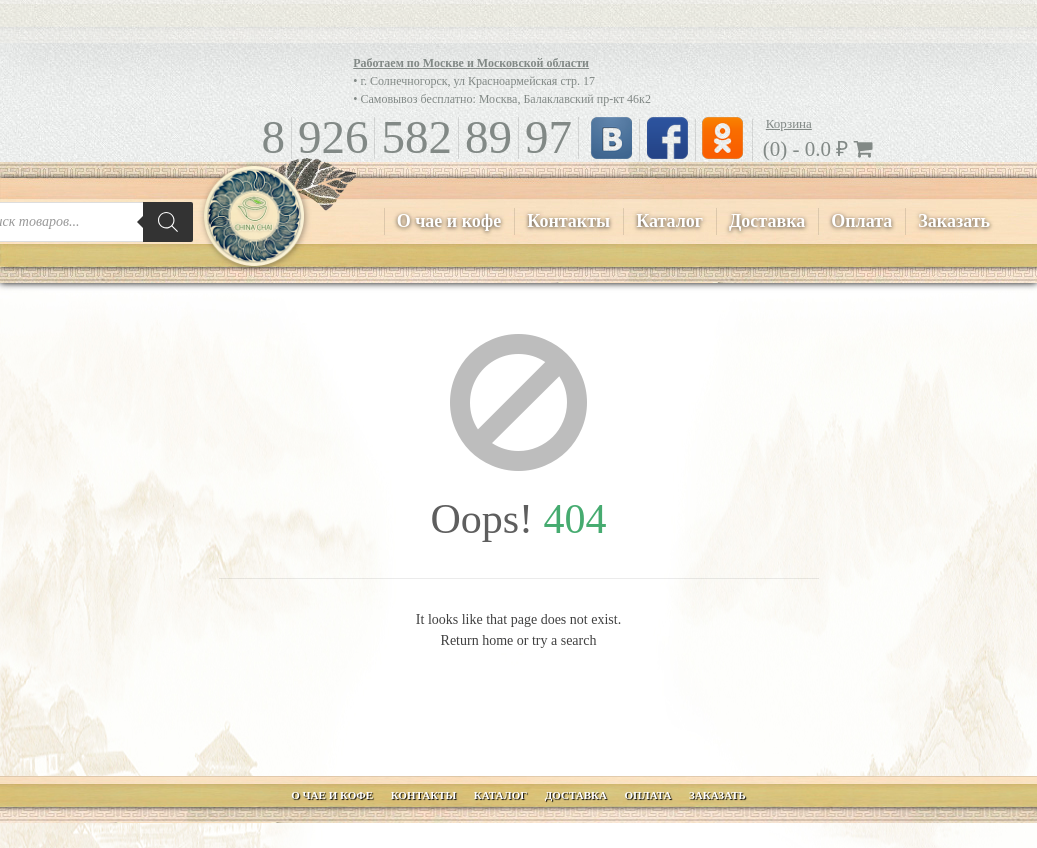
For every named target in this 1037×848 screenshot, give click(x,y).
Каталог (669, 221)
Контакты (568, 221)
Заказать (954, 221)
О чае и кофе (449, 221)
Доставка (767, 221)
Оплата (861, 221)
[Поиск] (168, 222)
